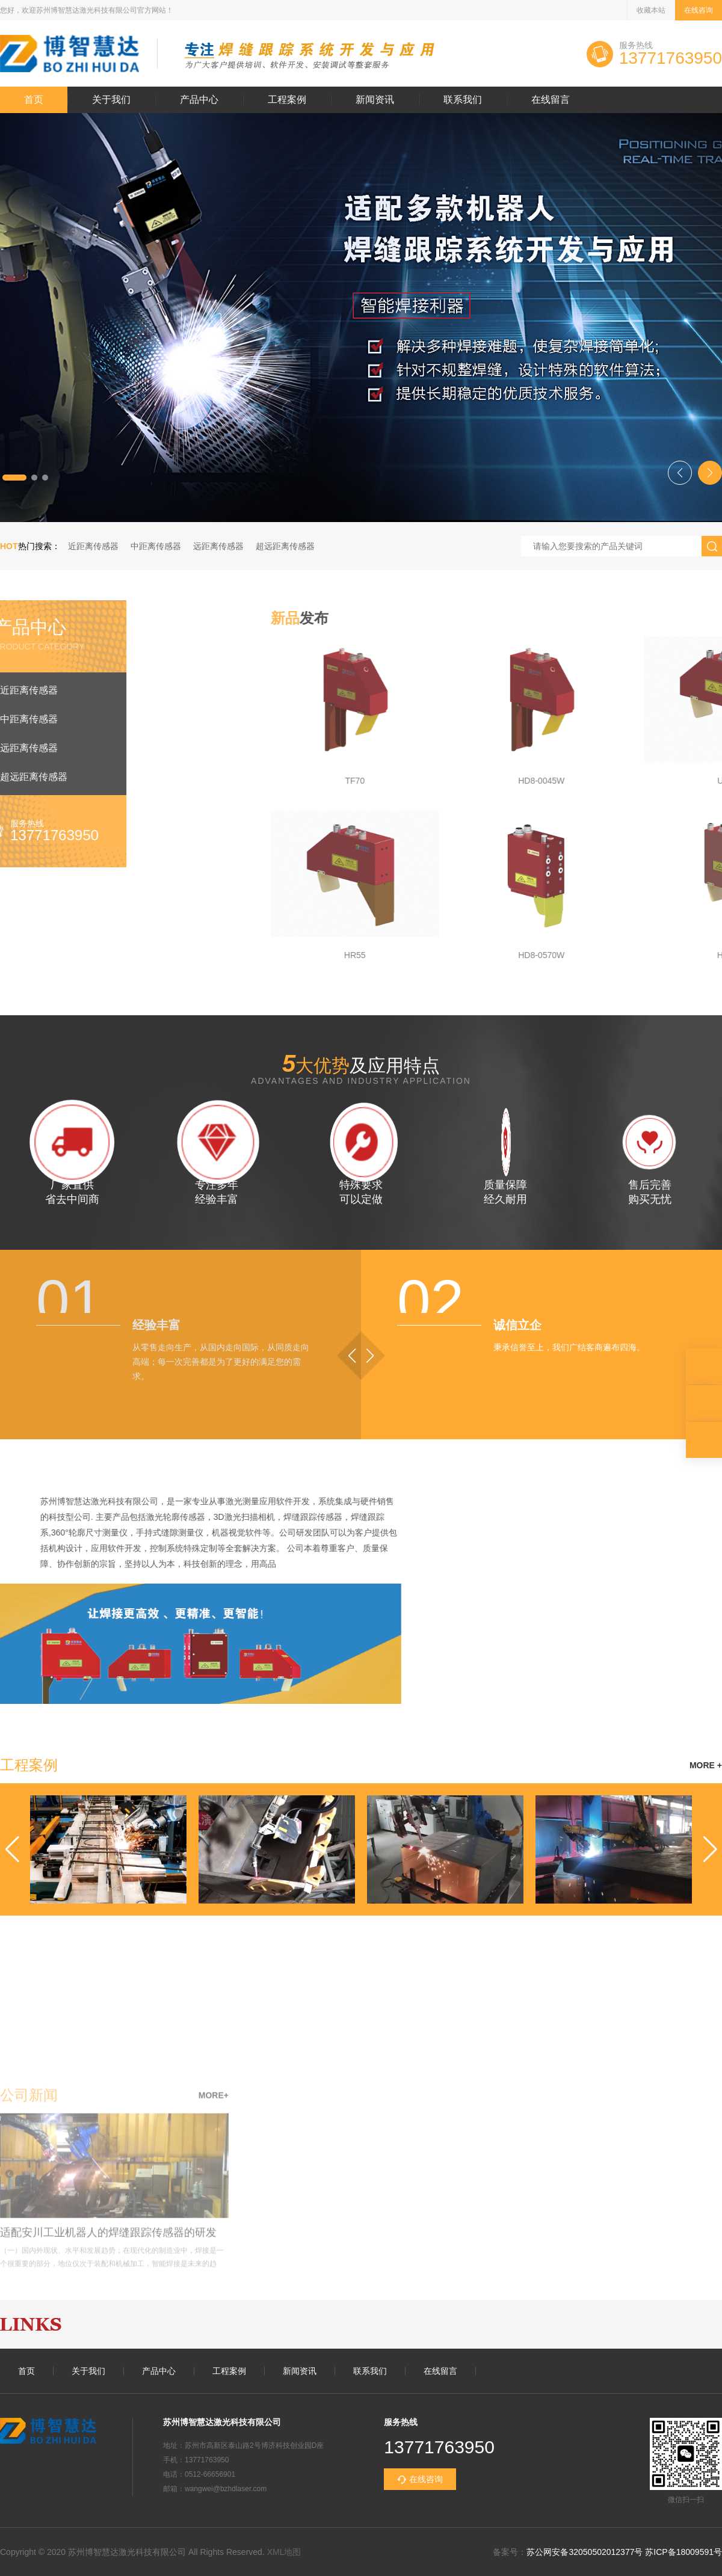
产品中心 (199, 100)
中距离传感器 (156, 546)
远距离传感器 (218, 546)
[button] (14, 478)
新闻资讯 (375, 100)
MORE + (706, 1765)
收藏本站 (651, 10)
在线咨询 (698, 10)
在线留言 (550, 100)
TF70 (687, 780)
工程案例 (287, 100)
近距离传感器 (93, 546)
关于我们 (111, 100)
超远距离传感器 (285, 546)
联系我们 (462, 100)
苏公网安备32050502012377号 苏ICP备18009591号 (624, 2552)
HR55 (686, 955)
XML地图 (284, 2552)
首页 (33, 100)
